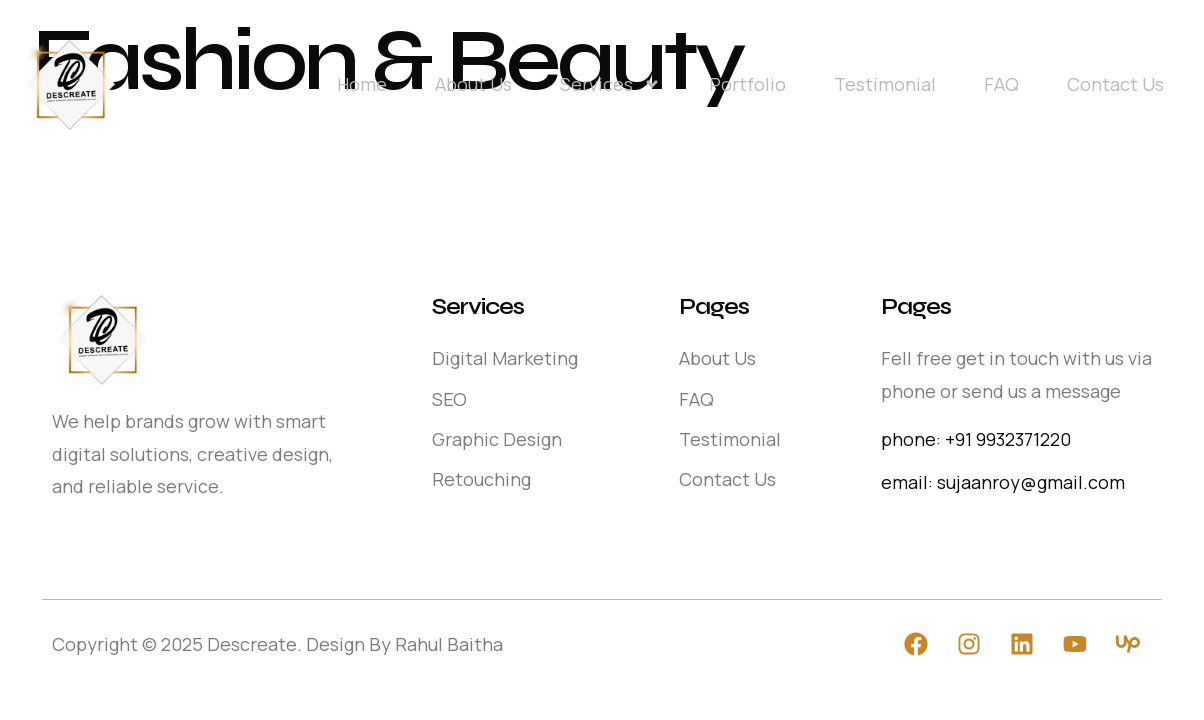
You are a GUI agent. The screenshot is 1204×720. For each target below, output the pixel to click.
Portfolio (747, 84)
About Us (473, 84)
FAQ (1001, 84)
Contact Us (1115, 84)
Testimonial (885, 84)
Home (362, 84)
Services (610, 84)
